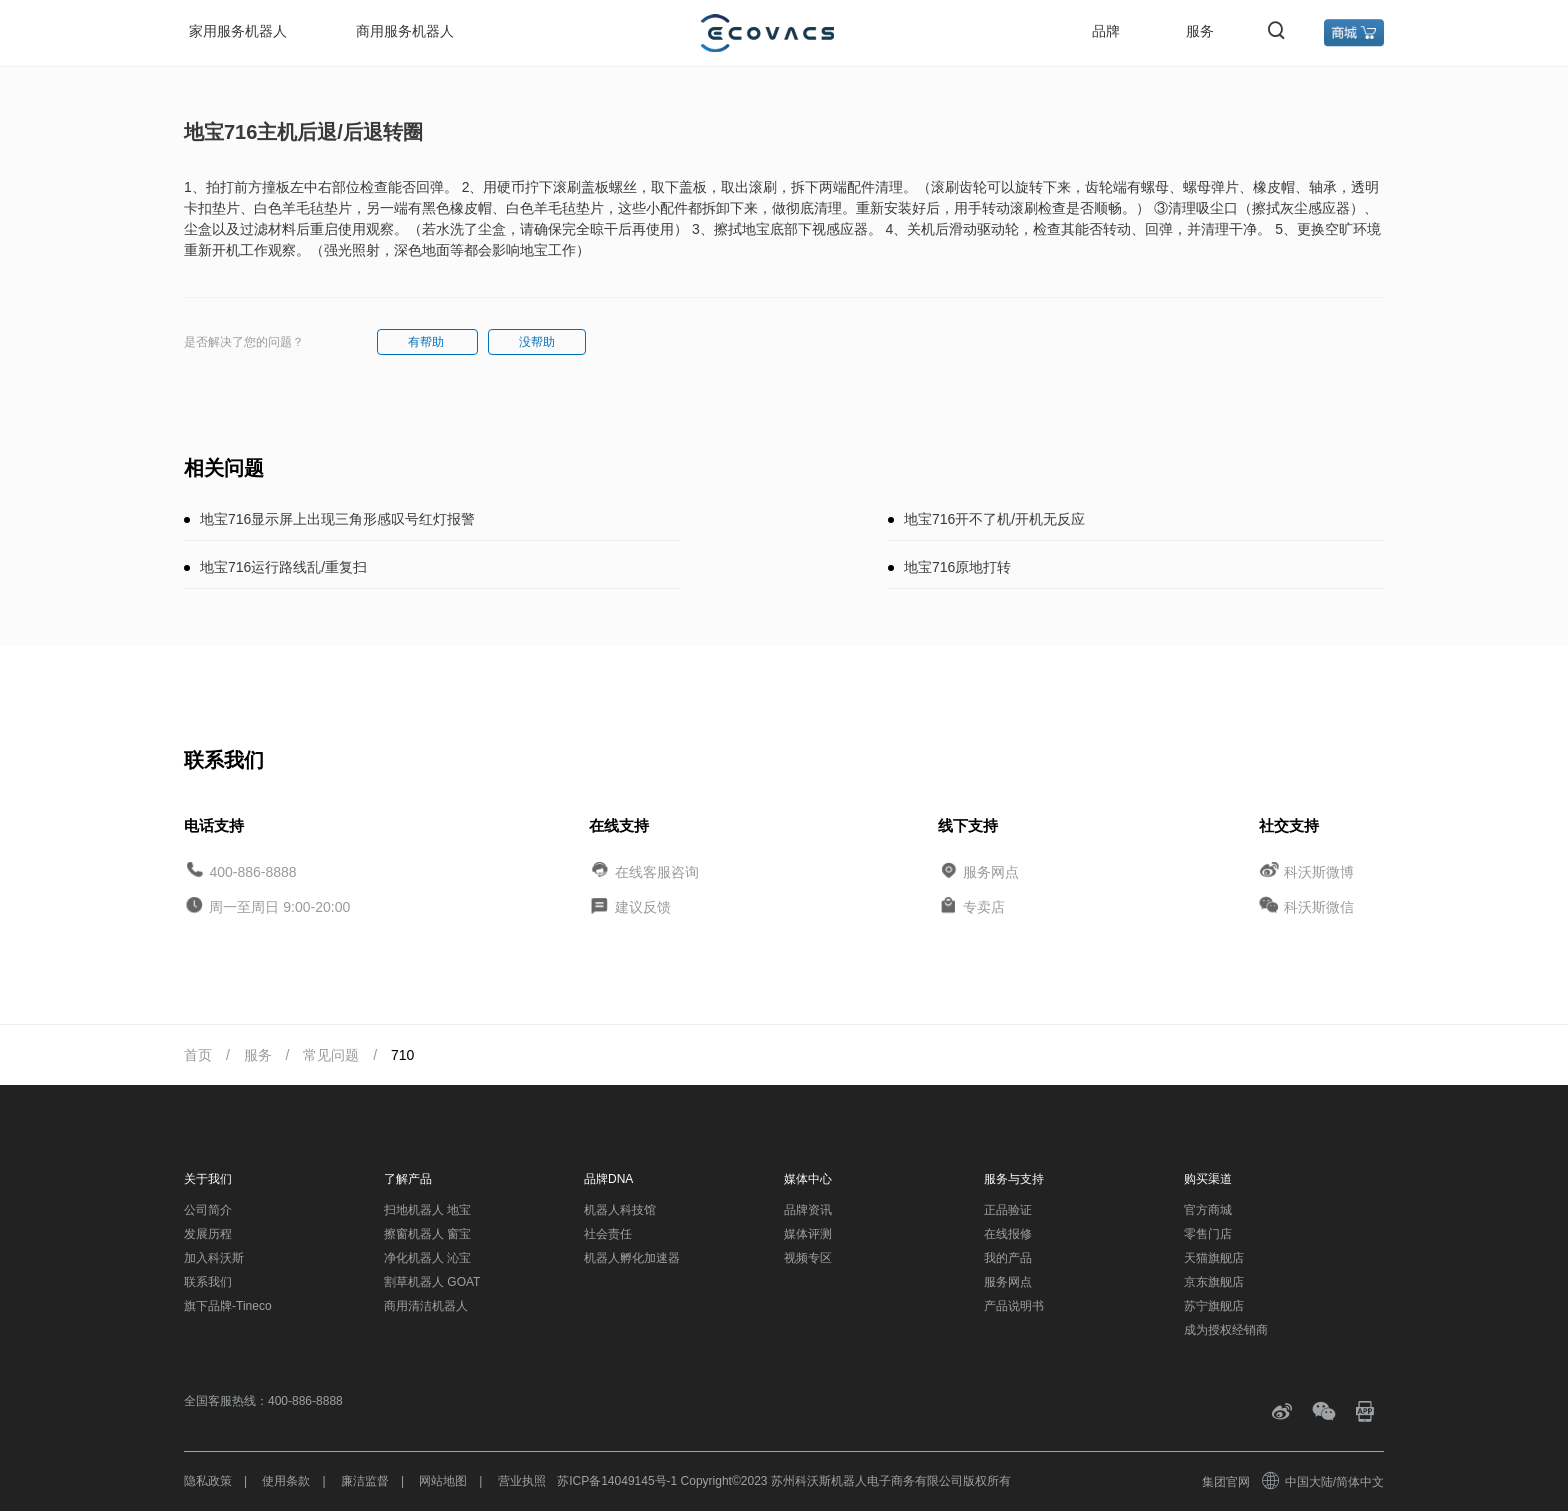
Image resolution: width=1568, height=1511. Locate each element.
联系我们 (208, 1282)
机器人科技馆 (620, 1210)
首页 (198, 1055)
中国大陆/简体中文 (1324, 1482)
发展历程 (208, 1234)
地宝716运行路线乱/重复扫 (283, 567)
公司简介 (208, 1210)
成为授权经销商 (1226, 1330)
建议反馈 (643, 907)
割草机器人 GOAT (432, 1282)
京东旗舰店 (1214, 1282)
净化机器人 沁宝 (427, 1258)
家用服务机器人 (238, 31)
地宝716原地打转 (957, 567)
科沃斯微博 (1319, 871)
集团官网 (1226, 1482)
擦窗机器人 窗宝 (427, 1234)
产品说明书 (1014, 1306)
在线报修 (1008, 1234)
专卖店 (984, 907)
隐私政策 (208, 1481)
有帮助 (427, 342)
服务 (1200, 31)
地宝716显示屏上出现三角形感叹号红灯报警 (337, 519)
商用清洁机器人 (426, 1306)
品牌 (1106, 31)
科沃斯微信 (1319, 907)
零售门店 (1208, 1234)
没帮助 (537, 342)
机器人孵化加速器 (632, 1258)
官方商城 (1208, 1210)
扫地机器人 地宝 (427, 1210)
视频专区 (808, 1258)
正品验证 (1008, 1210)
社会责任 (608, 1234)
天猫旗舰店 (1214, 1258)
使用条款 (286, 1481)
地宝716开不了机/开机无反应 (994, 519)
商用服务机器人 (405, 31)
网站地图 (443, 1481)
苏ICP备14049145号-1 (617, 1481)
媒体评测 (808, 1234)
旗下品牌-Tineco (228, 1306)
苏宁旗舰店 (1214, 1306)
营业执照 (522, 1481)
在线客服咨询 (657, 871)
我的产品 (1008, 1258)
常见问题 (331, 1055)
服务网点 (991, 871)
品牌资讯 (808, 1210)
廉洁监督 (365, 1481)
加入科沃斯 (214, 1258)
